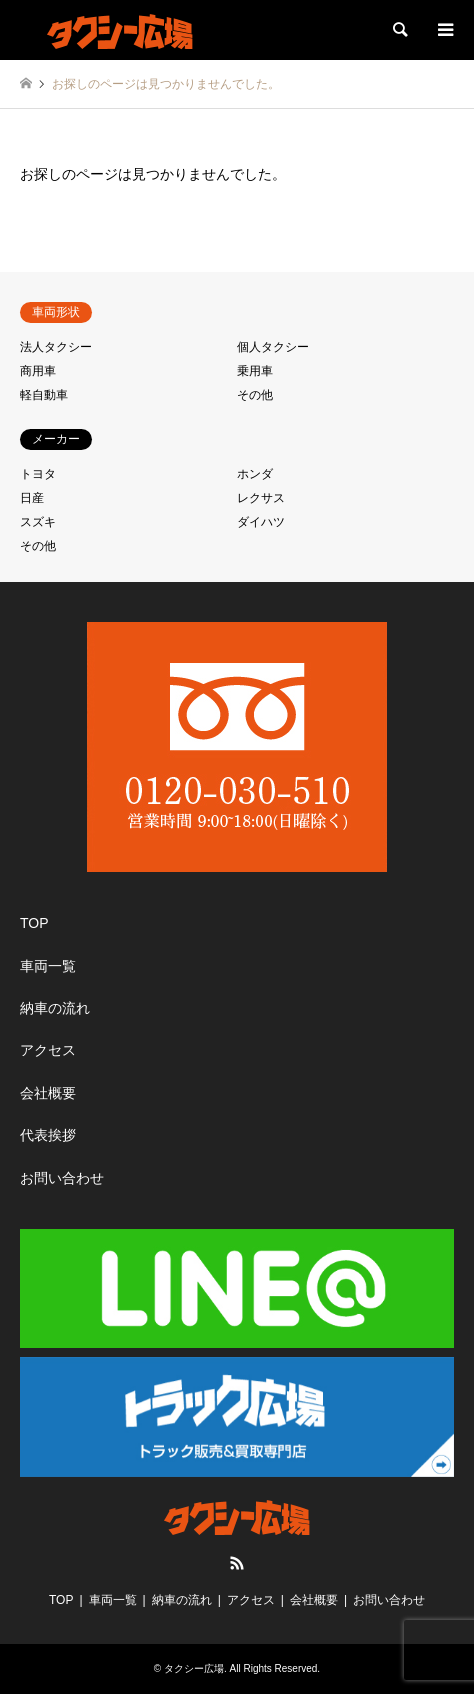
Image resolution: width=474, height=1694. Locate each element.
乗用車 (255, 371)
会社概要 (48, 1093)
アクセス (48, 1050)
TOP (34, 923)
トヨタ (38, 474)
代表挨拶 (48, 1135)
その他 (255, 395)
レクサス (261, 498)
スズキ (38, 522)
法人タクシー (56, 347)
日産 (32, 498)
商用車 (38, 371)
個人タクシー (273, 347)
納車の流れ (55, 1008)
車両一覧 (48, 966)
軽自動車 (44, 395)
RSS (237, 1563)
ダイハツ (261, 522)
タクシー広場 (194, 1668)
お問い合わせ (62, 1178)
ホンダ (255, 474)
